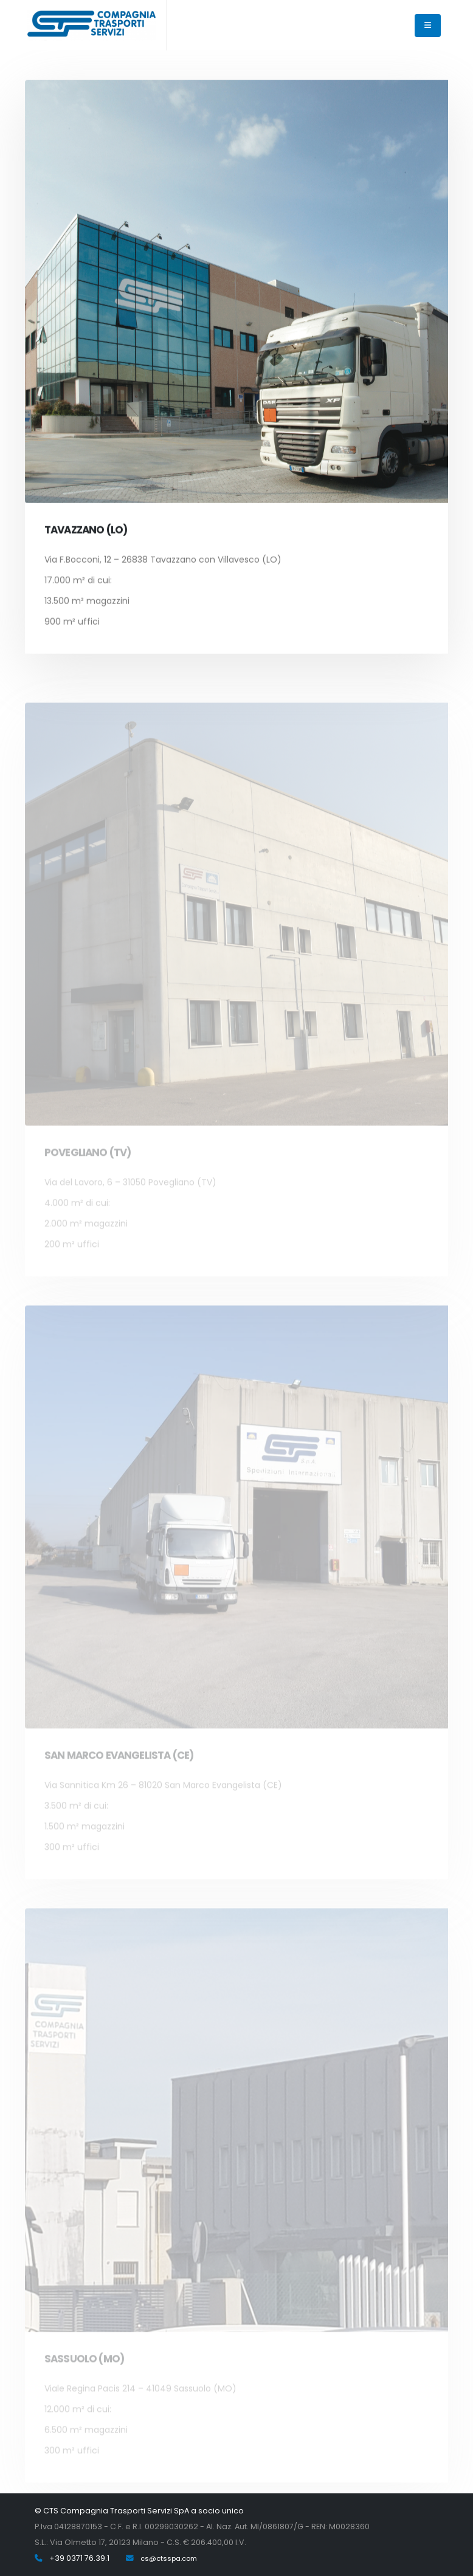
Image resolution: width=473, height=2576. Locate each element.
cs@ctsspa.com (168, 2558)
